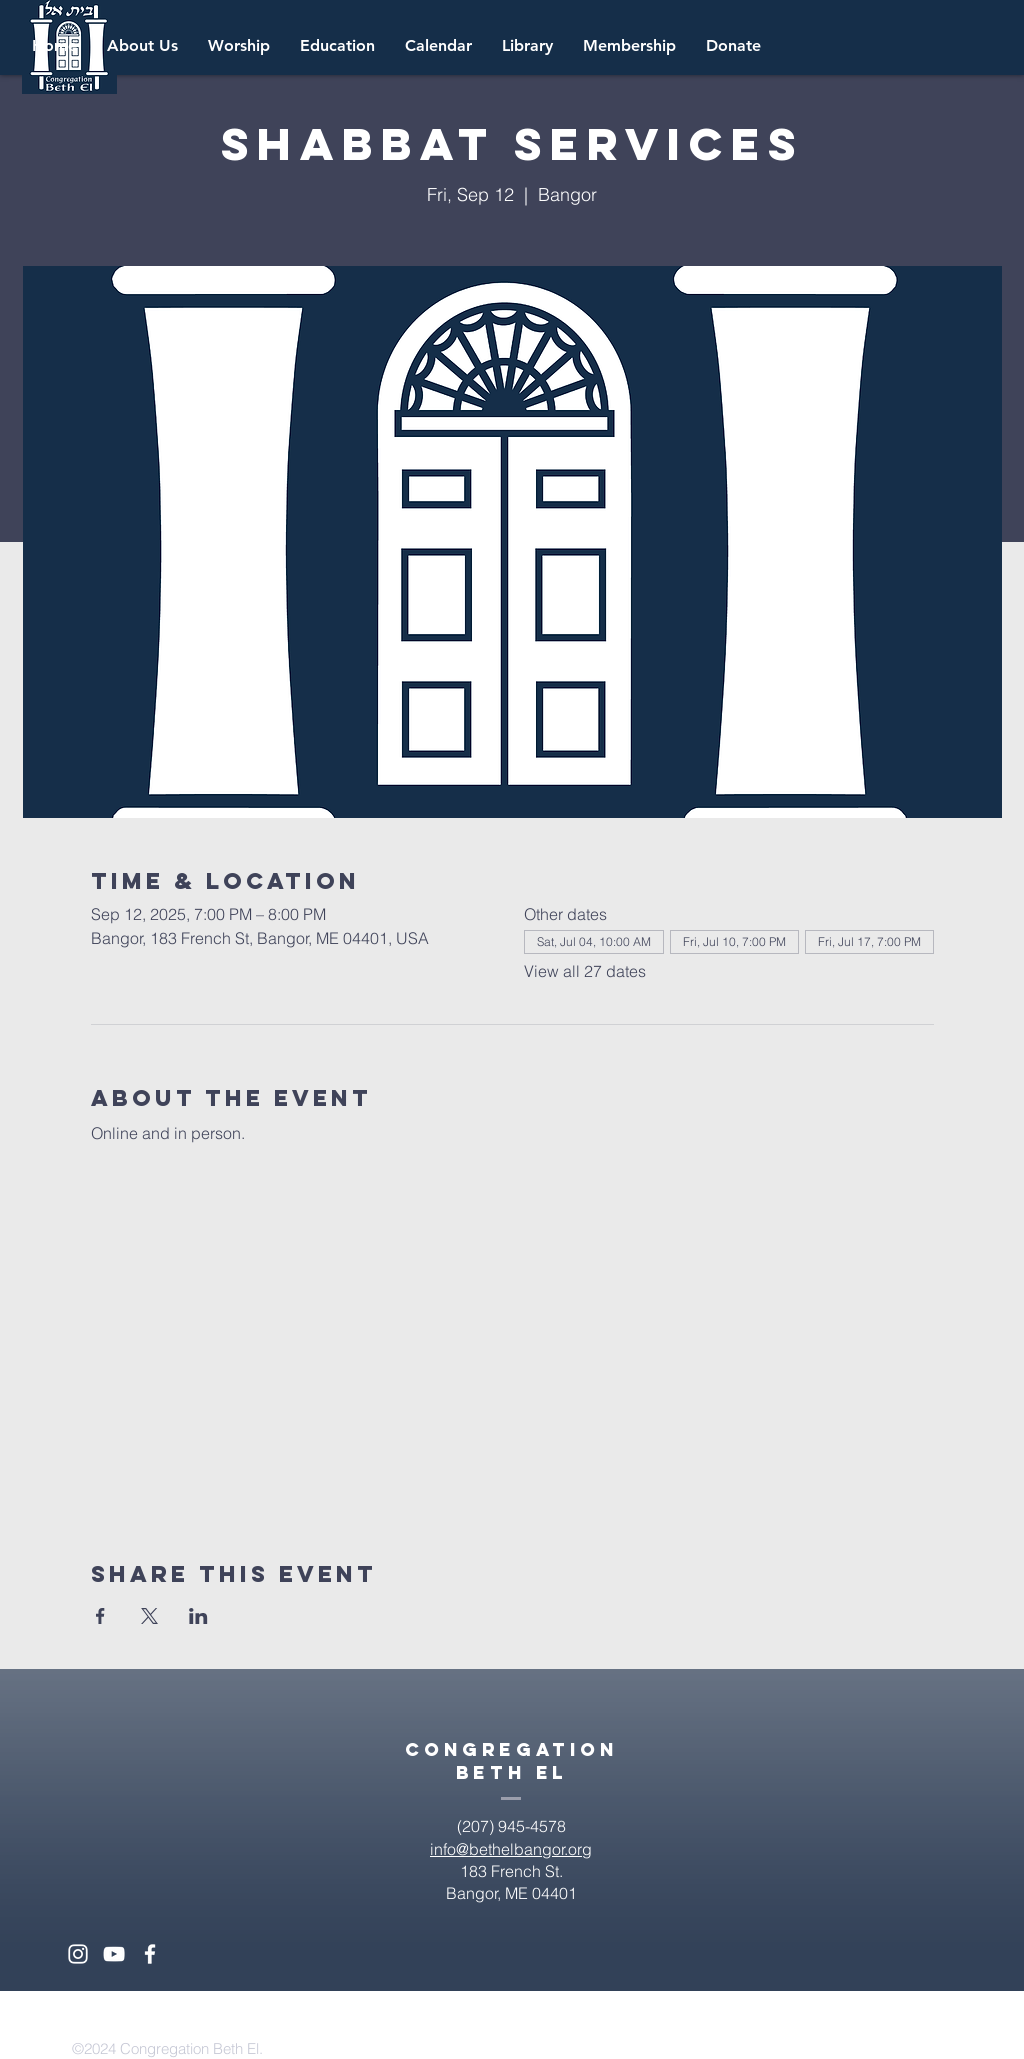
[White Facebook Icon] (150, 1954)
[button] (438, 46)
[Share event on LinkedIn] (198, 1616)
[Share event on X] (149, 1616)
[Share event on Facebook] (100, 1616)
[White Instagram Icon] (78, 1954)
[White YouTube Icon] (114, 1954)
